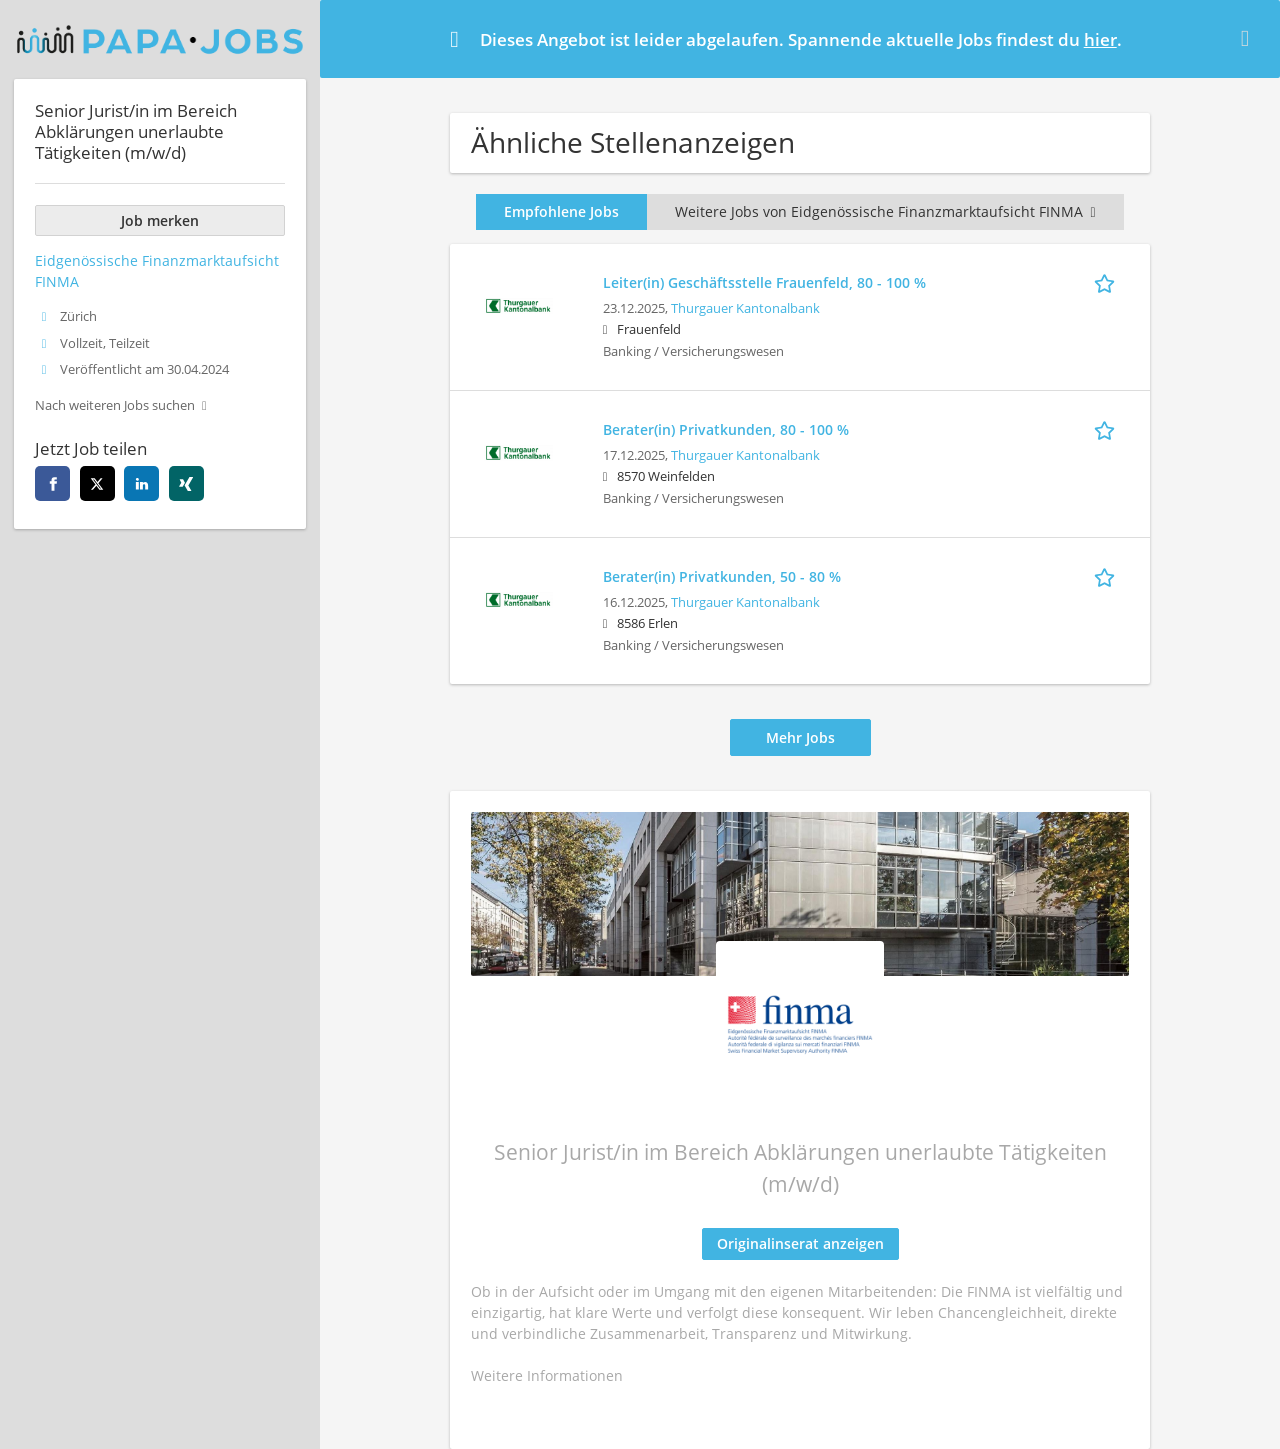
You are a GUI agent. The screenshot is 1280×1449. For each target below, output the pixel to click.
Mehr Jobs (800, 737)
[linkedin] (141, 483)
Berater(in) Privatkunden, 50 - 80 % (722, 576)
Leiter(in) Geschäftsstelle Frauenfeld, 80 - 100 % (764, 282)
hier (1100, 39)
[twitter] (97, 483)
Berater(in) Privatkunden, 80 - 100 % (726, 429)
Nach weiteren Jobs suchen (115, 405)
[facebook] (52, 483)
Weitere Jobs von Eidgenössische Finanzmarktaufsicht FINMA (885, 211)
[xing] (186, 483)
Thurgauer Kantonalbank (745, 308)
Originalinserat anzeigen (800, 1243)
